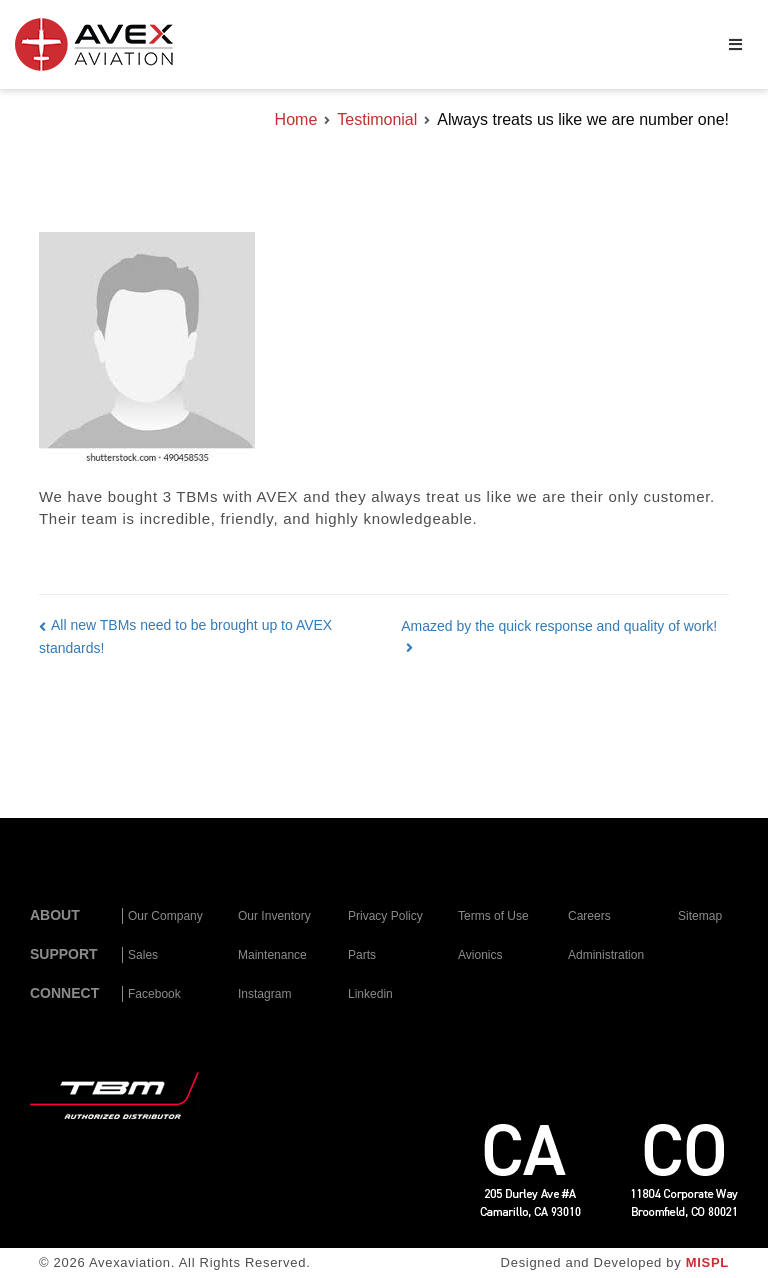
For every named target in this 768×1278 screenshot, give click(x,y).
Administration (606, 955)
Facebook (154, 994)
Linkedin (370, 994)
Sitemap (700, 916)
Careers (589, 916)
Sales (143, 955)
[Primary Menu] (735, 45)
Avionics (480, 955)
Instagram (264, 994)
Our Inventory (274, 916)
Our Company (165, 916)
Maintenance (272, 955)
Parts (362, 955)
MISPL (707, 1262)
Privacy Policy (385, 916)
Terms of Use (493, 916)
